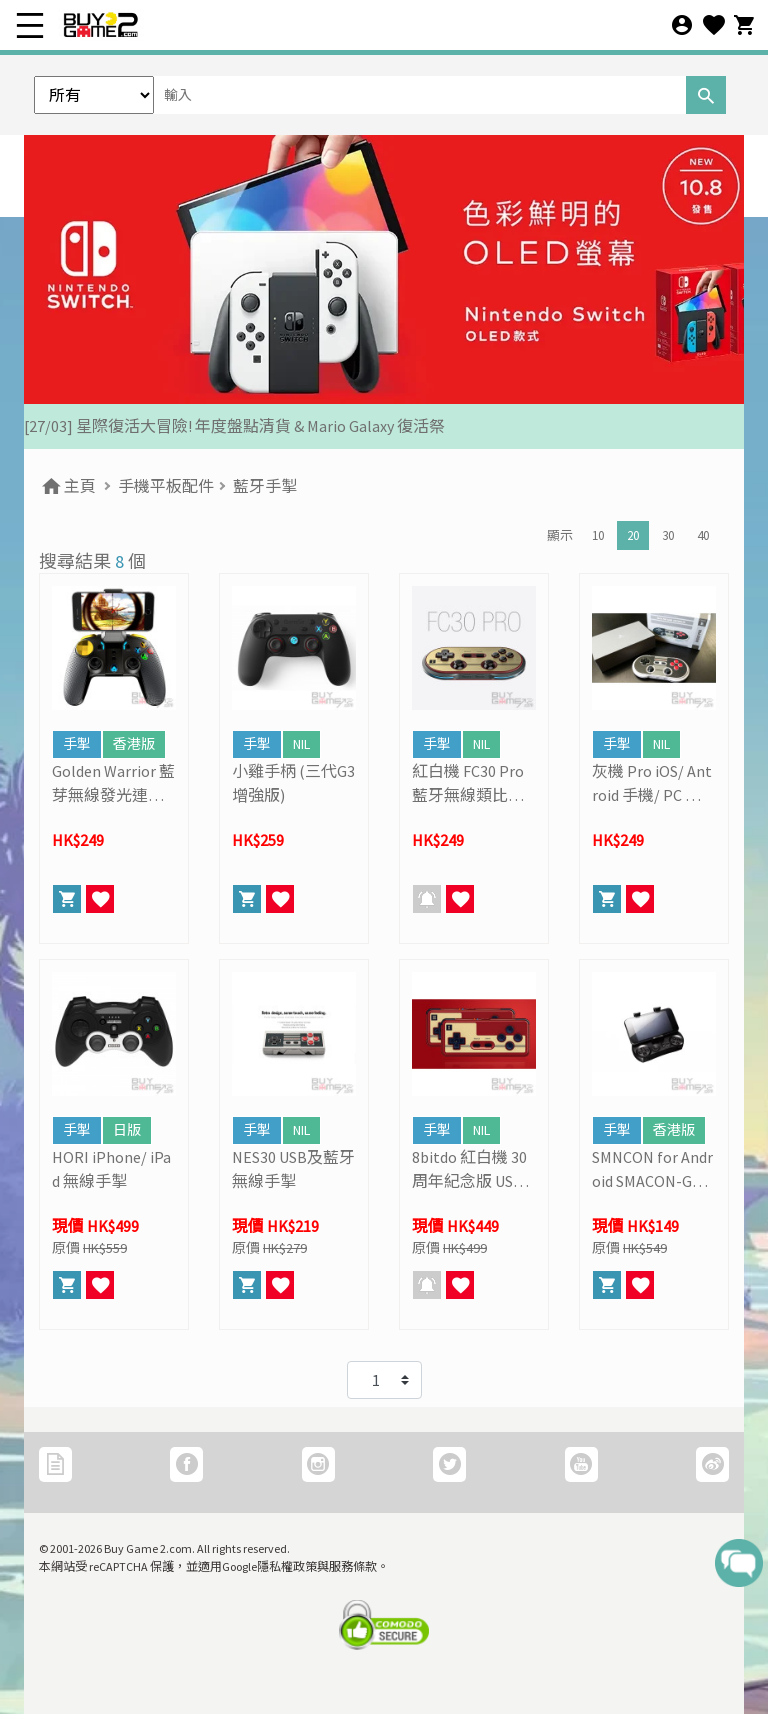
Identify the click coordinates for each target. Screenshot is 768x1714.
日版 (127, 1130)
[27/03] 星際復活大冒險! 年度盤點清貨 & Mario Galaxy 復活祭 (234, 426)
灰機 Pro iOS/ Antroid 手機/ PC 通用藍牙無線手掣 (652, 784)
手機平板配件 (166, 486)
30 (668, 535)
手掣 (77, 744)
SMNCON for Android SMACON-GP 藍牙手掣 (652, 1170)
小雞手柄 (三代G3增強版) (293, 783)
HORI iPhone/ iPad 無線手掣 (111, 1169)
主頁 (67, 486)
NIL (301, 744)
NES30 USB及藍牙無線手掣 (293, 1169)
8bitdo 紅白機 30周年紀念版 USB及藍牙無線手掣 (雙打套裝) (469, 1170)
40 (703, 535)
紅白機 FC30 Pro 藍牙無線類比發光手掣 (468, 784)
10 (598, 535)
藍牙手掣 (265, 486)
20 (633, 535)
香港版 (134, 744)
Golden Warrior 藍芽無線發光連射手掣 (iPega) (113, 784)
